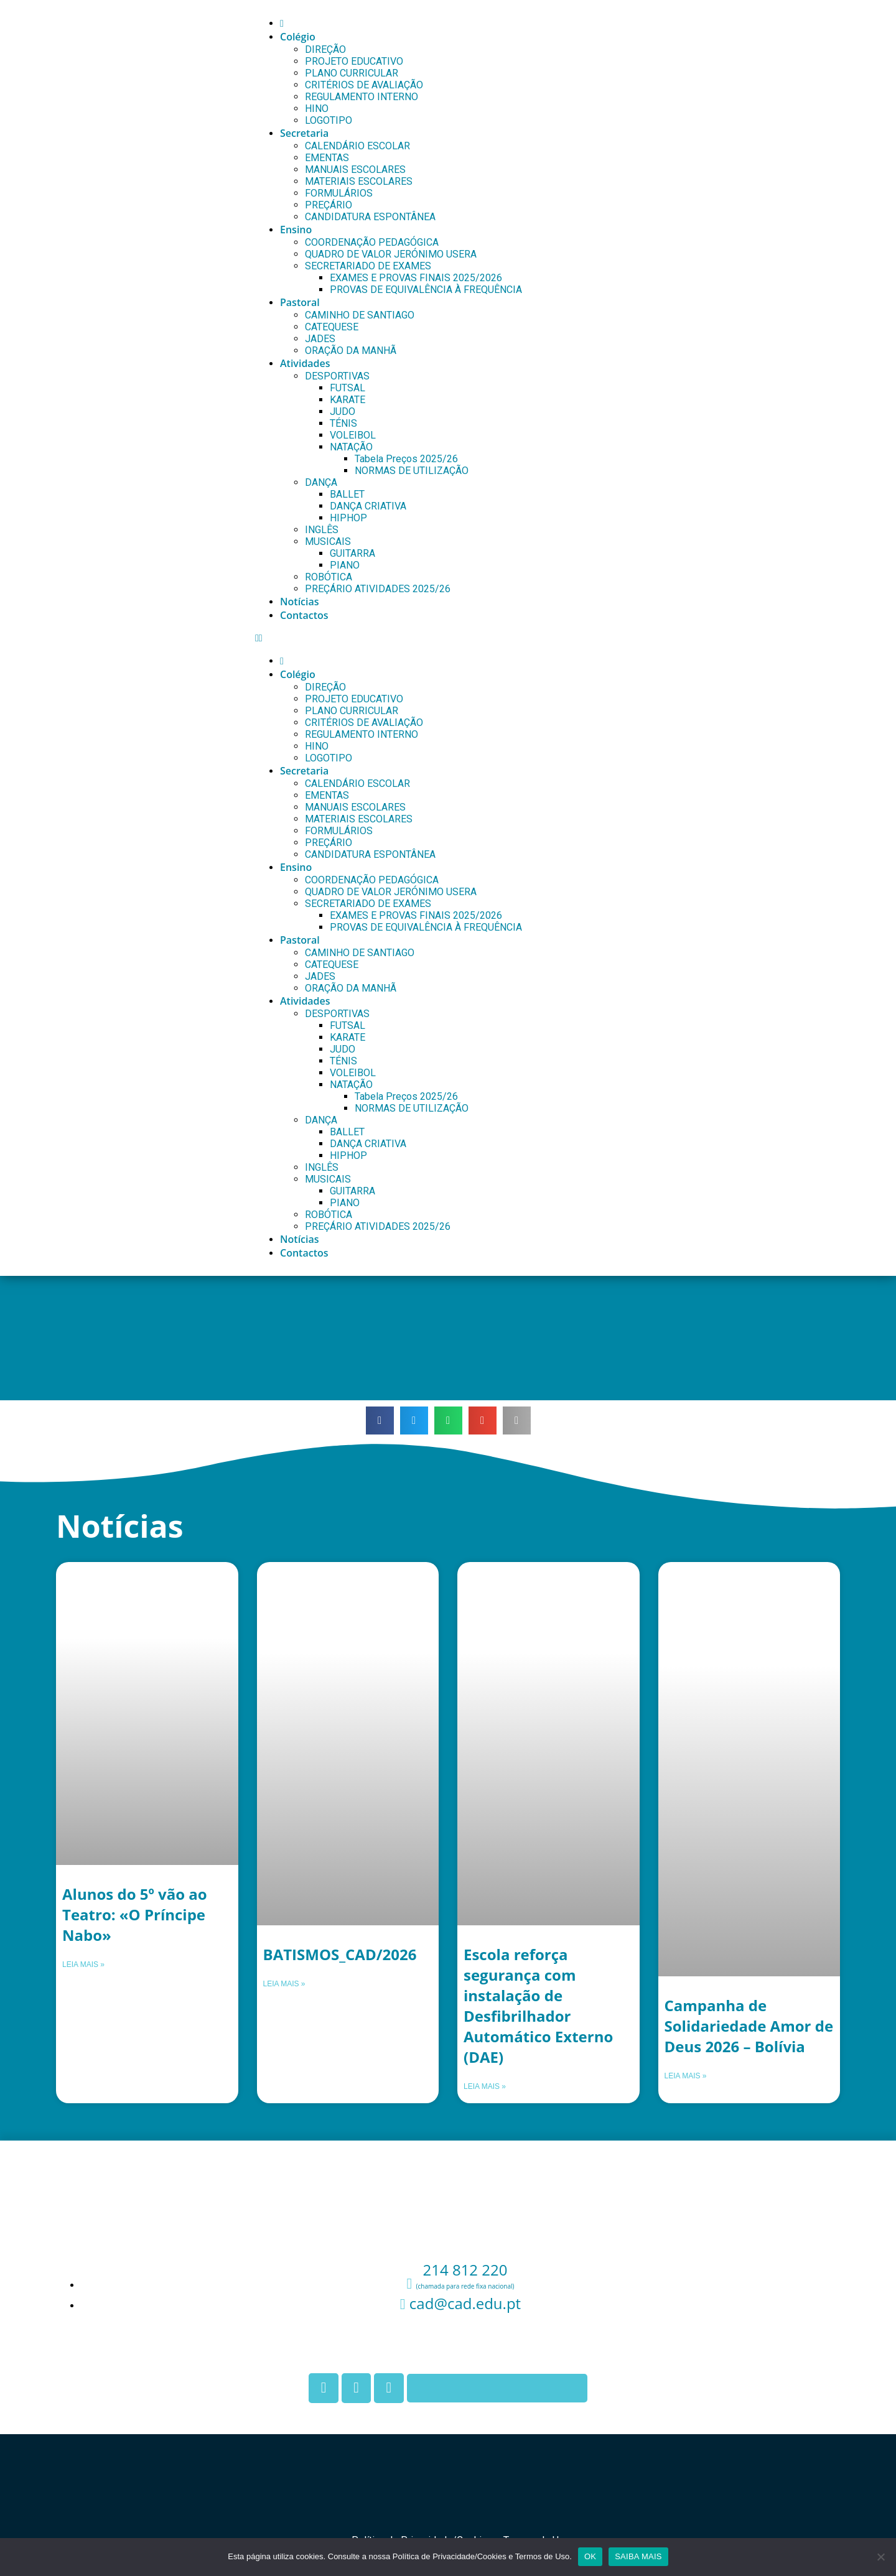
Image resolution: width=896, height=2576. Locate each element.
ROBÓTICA (328, 577)
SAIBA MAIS (638, 2556)
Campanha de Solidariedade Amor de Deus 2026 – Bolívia (749, 2026)
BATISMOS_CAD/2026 (340, 1954)
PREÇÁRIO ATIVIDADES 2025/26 (377, 589)
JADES (320, 339)
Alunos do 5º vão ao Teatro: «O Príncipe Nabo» (134, 1914)
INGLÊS (321, 530)
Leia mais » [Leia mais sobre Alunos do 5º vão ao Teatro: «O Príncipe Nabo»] (83, 1964)
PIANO (345, 565)
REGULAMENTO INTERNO (361, 97)
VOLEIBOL (353, 435)
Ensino (296, 229)
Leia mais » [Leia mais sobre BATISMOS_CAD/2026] (284, 1983)
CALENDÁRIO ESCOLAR (357, 146)
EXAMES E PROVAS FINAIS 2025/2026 (416, 278)
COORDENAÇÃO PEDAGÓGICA (372, 242)
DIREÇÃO (325, 49)
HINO (317, 108)
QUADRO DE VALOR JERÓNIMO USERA (391, 254)
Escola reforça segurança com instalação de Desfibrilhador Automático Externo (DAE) (538, 2005)
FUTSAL (347, 388)
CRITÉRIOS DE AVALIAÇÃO (364, 85)
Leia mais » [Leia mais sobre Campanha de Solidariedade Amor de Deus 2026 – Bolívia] (686, 2075)
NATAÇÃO (351, 447)
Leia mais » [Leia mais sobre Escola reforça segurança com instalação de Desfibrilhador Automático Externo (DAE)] (485, 2086)
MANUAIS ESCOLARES (355, 169)
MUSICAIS (328, 541)
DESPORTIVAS (337, 376)
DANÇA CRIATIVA (368, 506)
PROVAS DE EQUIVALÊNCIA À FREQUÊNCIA (426, 289)
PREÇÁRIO (328, 205)
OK (590, 2556)
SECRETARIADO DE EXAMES (368, 266)
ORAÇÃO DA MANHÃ (350, 350)
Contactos (304, 615)
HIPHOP (348, 518)
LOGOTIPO (328, 120)
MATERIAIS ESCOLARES (359, 181)
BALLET (347, 494)
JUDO (342, 411)
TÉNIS (343, 423)
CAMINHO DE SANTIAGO (359, 315)
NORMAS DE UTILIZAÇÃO (412, 471)
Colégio (297, 37)
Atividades (305, 363)
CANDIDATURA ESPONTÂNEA (370, 217)
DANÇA (321, 482)
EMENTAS (327, 158)
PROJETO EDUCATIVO (354, 61)
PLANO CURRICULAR (351, 73)
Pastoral (300, 302)
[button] (546, 638)
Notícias (299, 601)
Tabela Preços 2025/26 (406, 459)
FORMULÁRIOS (339, 193)
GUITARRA (352, 553)
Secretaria (304, 133)
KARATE (347, 400)
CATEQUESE (331, 327)
